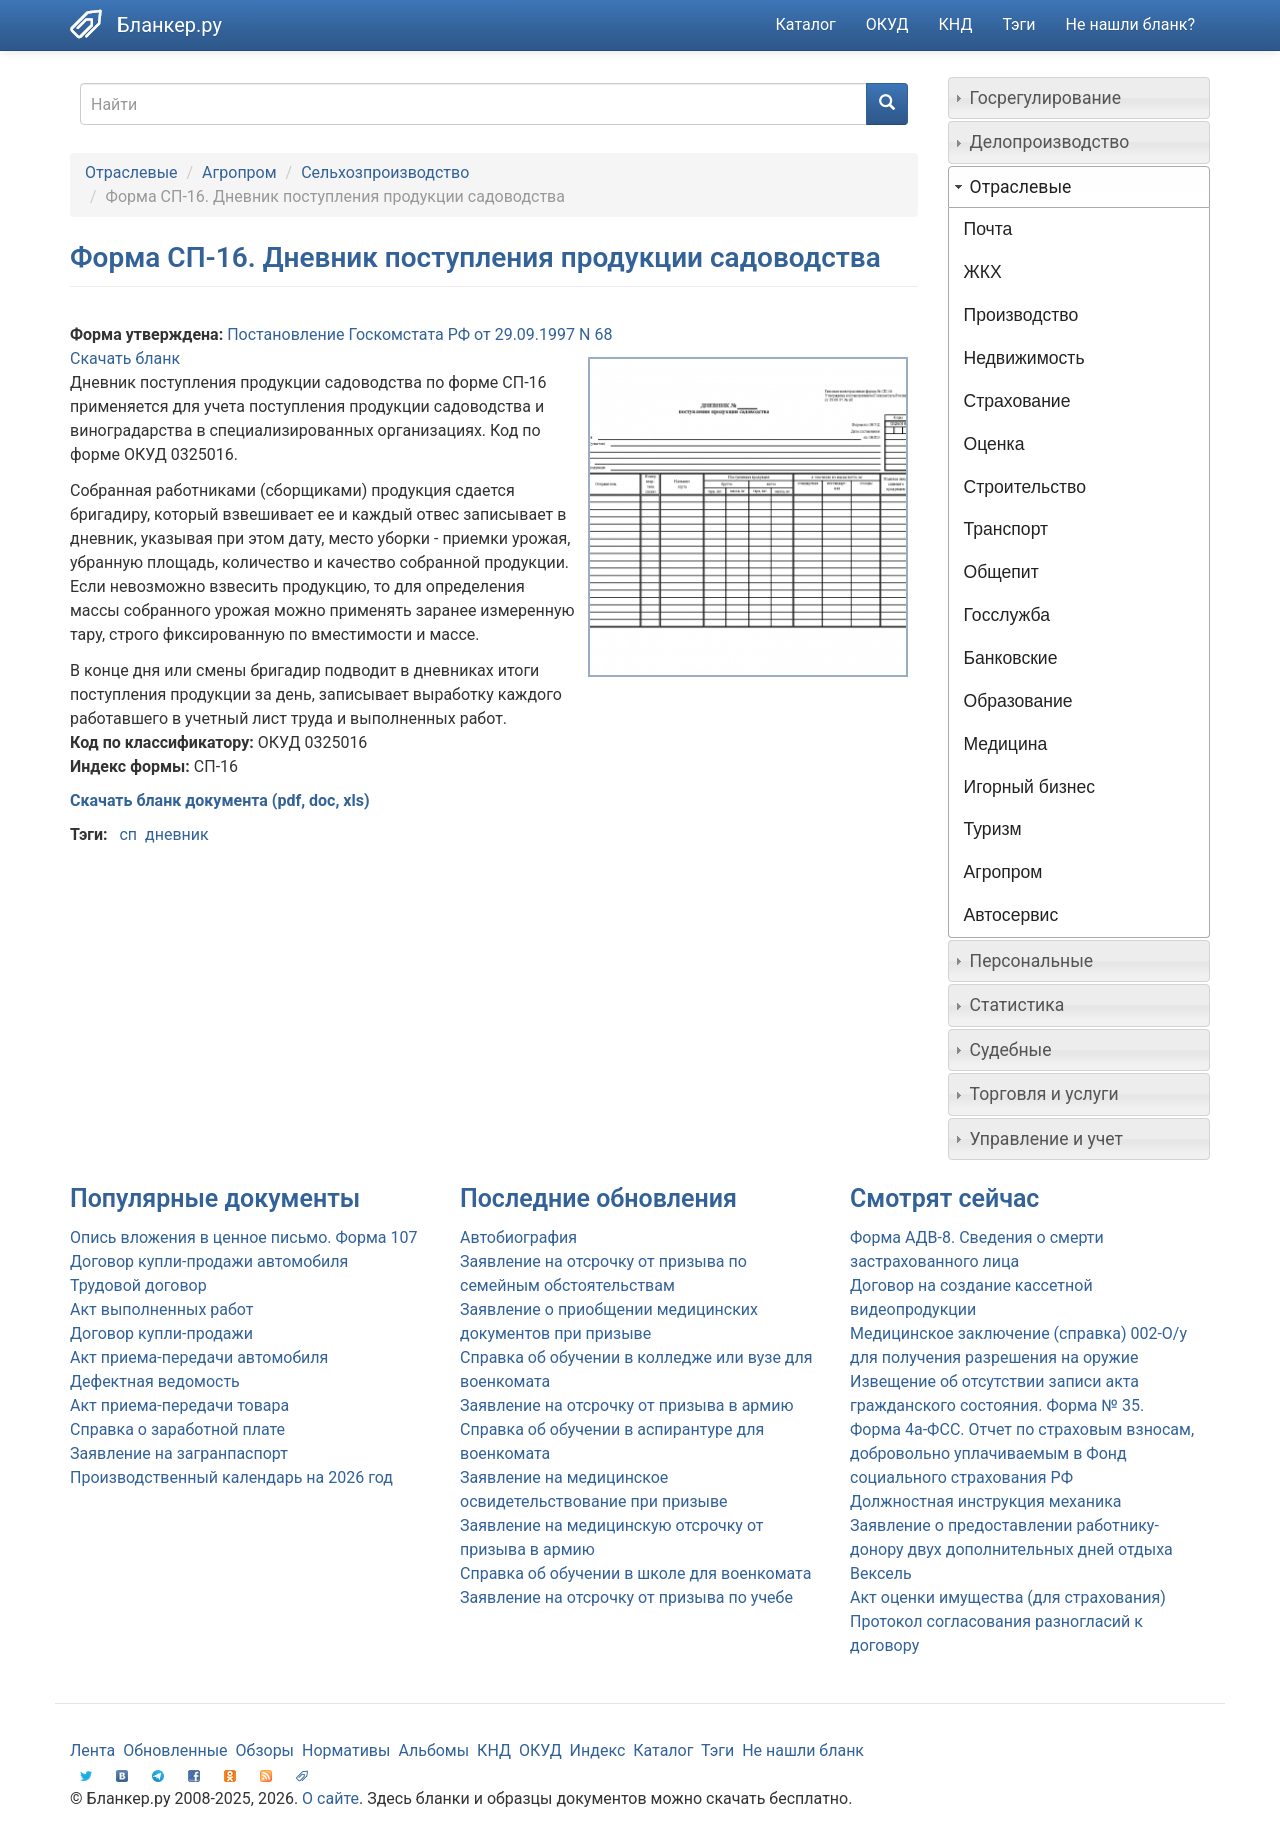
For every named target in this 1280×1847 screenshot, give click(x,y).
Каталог (806, 24)
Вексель (881, 1573)
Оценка (994, 444)
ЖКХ (983, 272)
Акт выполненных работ (161, 1309)
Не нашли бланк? (1130, 24)
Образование (1018, 701)
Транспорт (1006, 529)
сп (128, 834)
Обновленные (175, 1750)
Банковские (1011, 658)
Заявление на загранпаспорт (179, 1453)
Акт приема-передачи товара (179, 1405)
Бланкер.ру (169, 25)
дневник (177, 834)
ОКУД (887, 24)
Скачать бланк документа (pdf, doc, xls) (220, 800)
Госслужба (1007, 615)
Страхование (1017, 401)
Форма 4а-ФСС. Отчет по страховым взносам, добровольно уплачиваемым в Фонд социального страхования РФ (1022, 1453)
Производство (1021, 315)
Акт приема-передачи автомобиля (199, 1357)
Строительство (1025, 487)
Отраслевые (131, 172)
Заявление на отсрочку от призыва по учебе (626, 1597)
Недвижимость (1024, 358)
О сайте (330, 1798)
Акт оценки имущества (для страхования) (1008, 1597)
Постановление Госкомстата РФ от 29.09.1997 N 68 (419, 334)
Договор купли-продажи (161, 1333)
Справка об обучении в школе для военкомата (635, 1573)
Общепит (1001, 572)
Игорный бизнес (1030, 787)
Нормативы (346, 1750)
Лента (92, 1750)
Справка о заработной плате (177, 1429)
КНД (956, 24)
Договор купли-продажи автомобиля (209, 1261)
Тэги (1018, 24)
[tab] (1079, 98)
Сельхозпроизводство (385, 172)
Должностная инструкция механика (986, 1501)
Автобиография (518, 1237)
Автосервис (1011, 915)
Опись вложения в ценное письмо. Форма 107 (243, 1237)
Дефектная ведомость (155, 1381)
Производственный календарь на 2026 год (231, 1477)
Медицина (1006, 744)
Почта (988, 229)
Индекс (598, 1750)
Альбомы (433, 1750)
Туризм (993, 829)
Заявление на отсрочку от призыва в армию (626, 1405)
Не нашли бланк (803, 1750)
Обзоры (265, 1750)
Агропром (239, 172)
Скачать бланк (125, 358)
